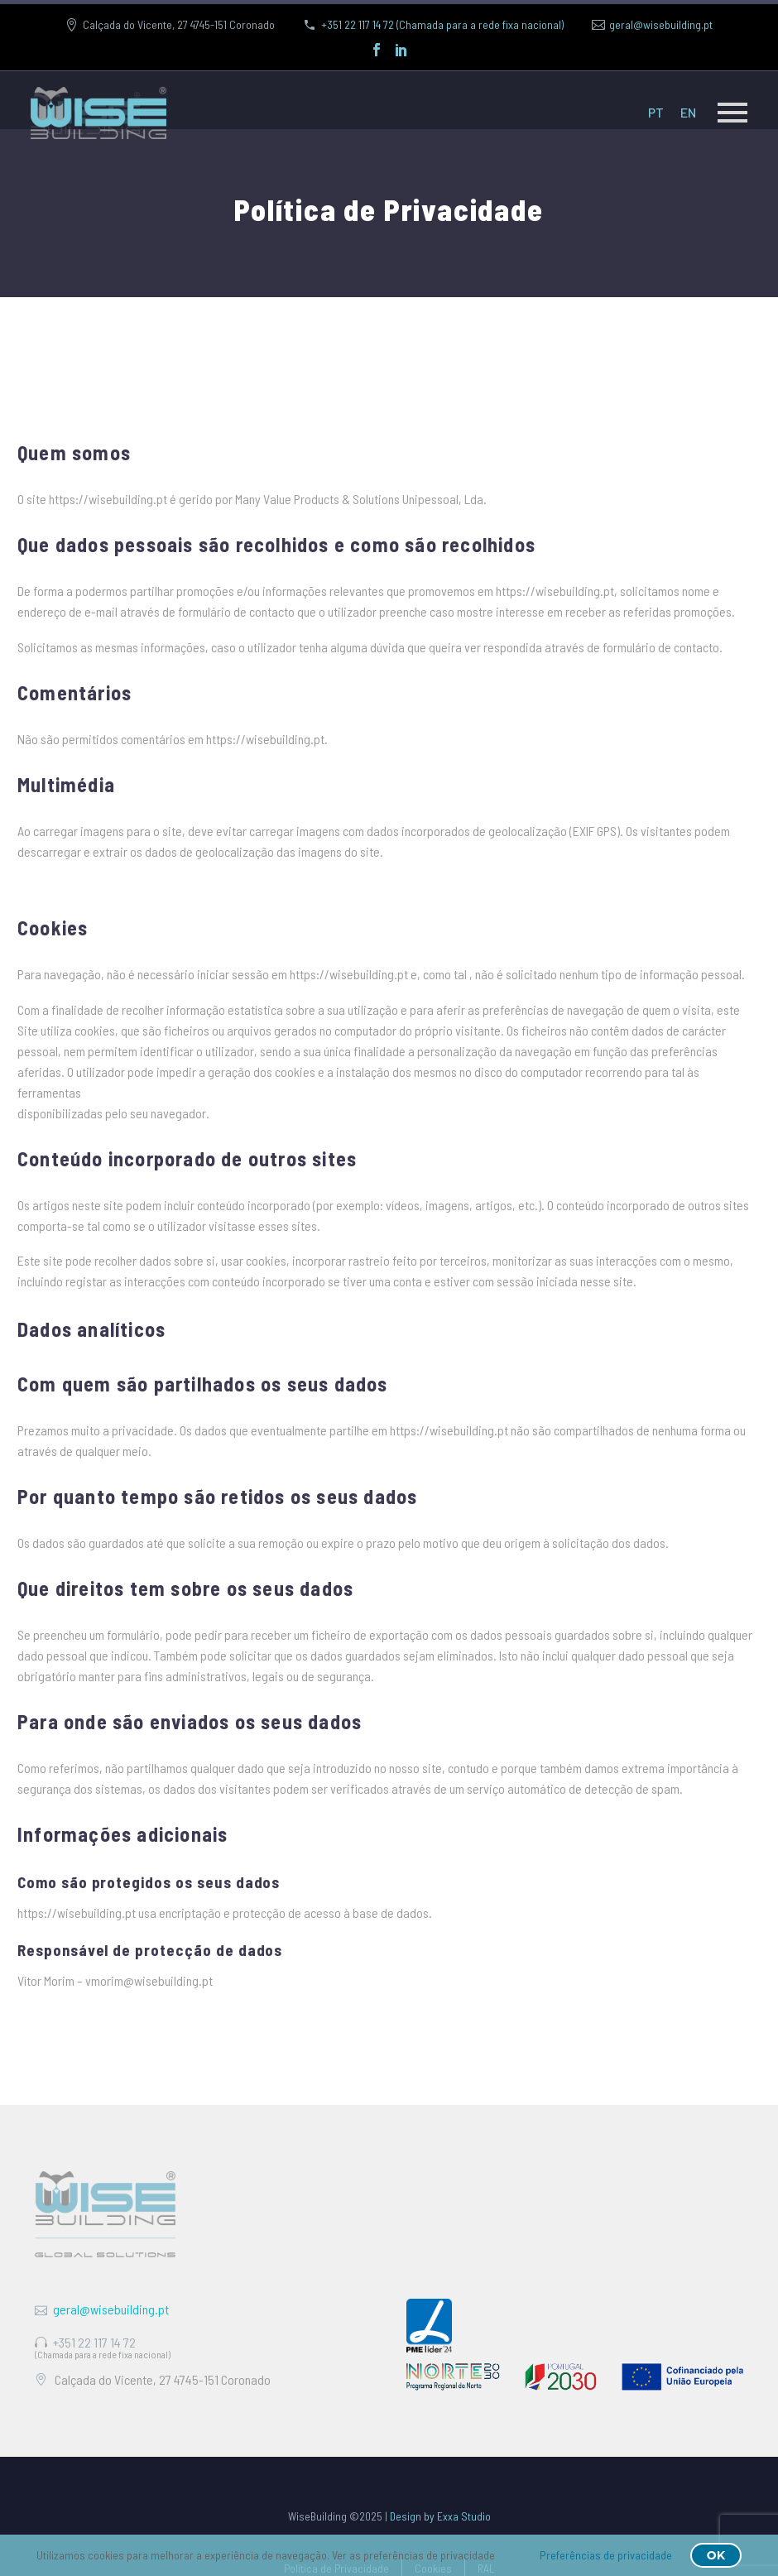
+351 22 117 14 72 (94, 2342)
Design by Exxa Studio (440, 2516)
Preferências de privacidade (606, 2555)
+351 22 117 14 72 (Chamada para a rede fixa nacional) (442, 24)
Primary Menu (732, 113)
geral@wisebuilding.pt (661, 24)
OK (716, 2555)
